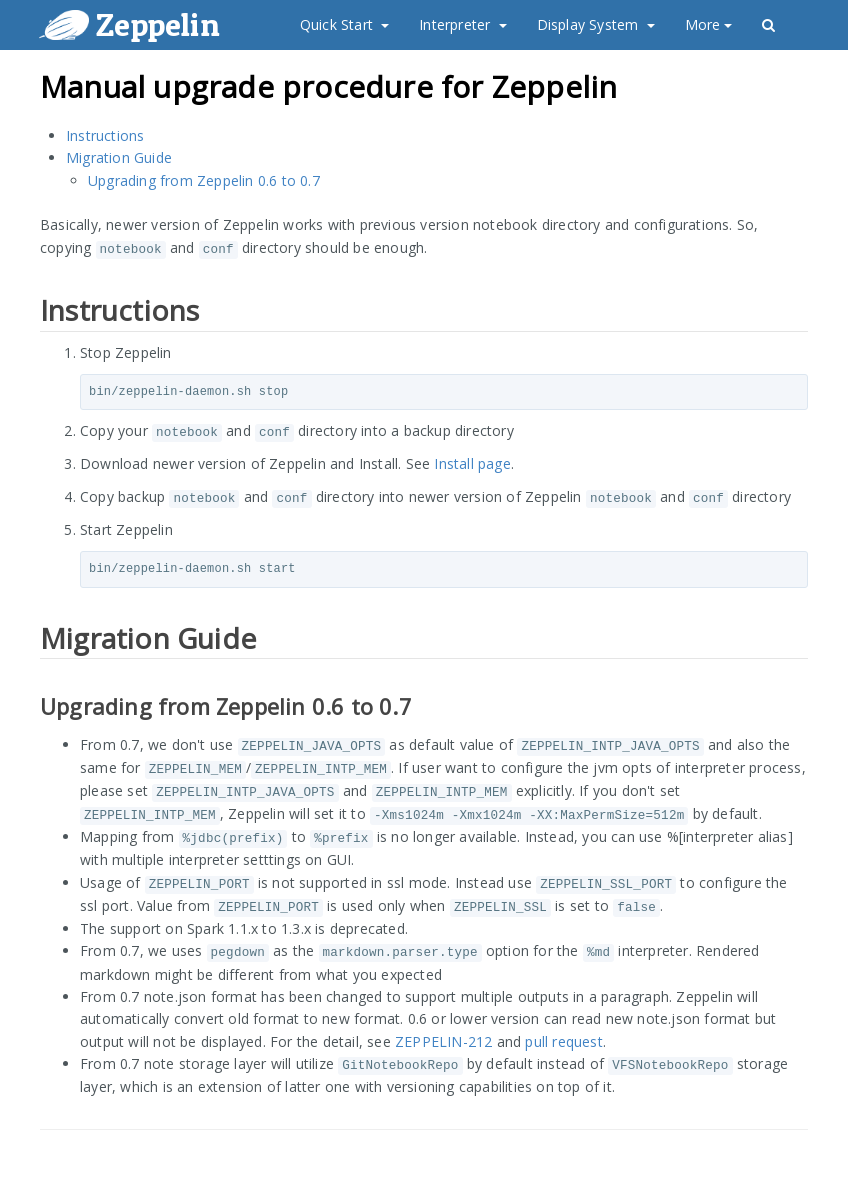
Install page (472, 463)
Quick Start (344, 24)
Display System (596, 24)
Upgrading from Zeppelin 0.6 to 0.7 (204, 180)
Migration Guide (119, 157)
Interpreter (462, 24)
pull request (563, 1041)
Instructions (105, 135)
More (709, 24)
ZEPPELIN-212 (443, 1041)
